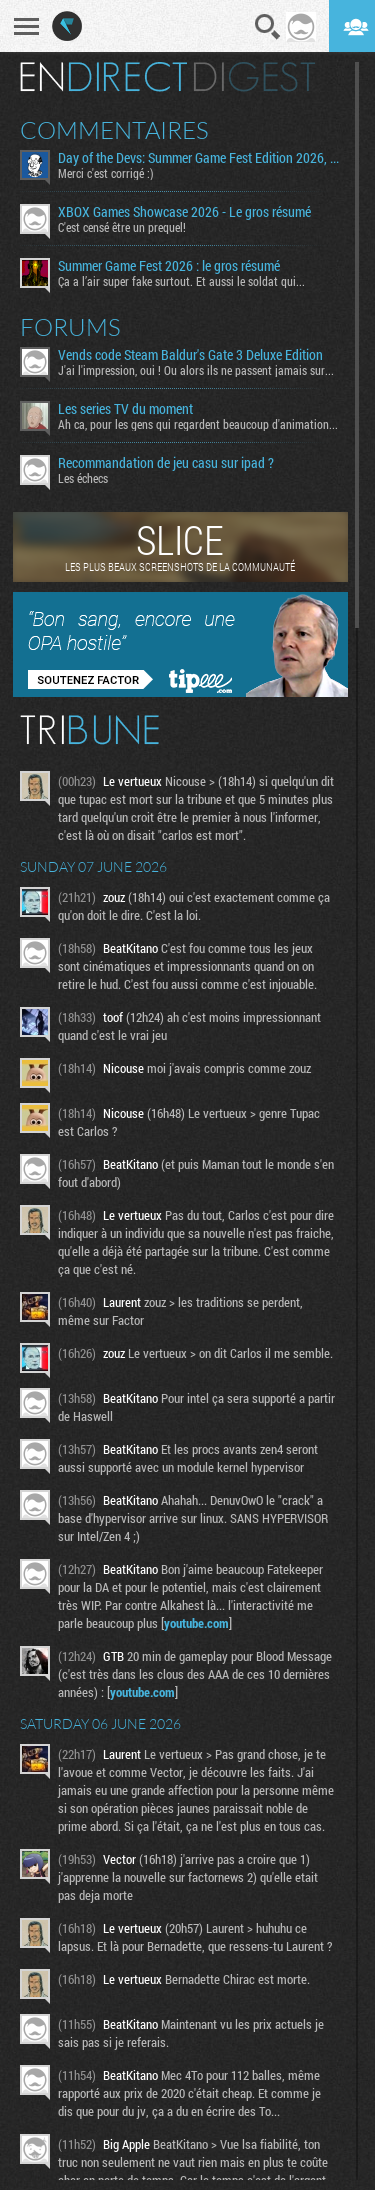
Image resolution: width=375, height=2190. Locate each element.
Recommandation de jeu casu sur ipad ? (166, 463)
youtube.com (196, 1623)
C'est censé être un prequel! (122, 227)
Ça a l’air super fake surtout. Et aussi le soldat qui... (181, 281)
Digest (254, 77)
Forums (70, 327)
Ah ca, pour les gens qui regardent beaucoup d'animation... (198, 424)
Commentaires (114, 130)
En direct (103, 77)
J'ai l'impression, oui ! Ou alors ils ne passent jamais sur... (196, 370)
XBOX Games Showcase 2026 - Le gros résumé (184, 212)
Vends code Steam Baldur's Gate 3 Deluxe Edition (190, 355)
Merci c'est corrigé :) (106, 173)
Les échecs (83, 478)
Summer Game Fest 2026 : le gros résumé (169, 266)
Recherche (268, 27)
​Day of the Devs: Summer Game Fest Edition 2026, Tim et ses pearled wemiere (199, 158)
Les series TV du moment (125, 409)
